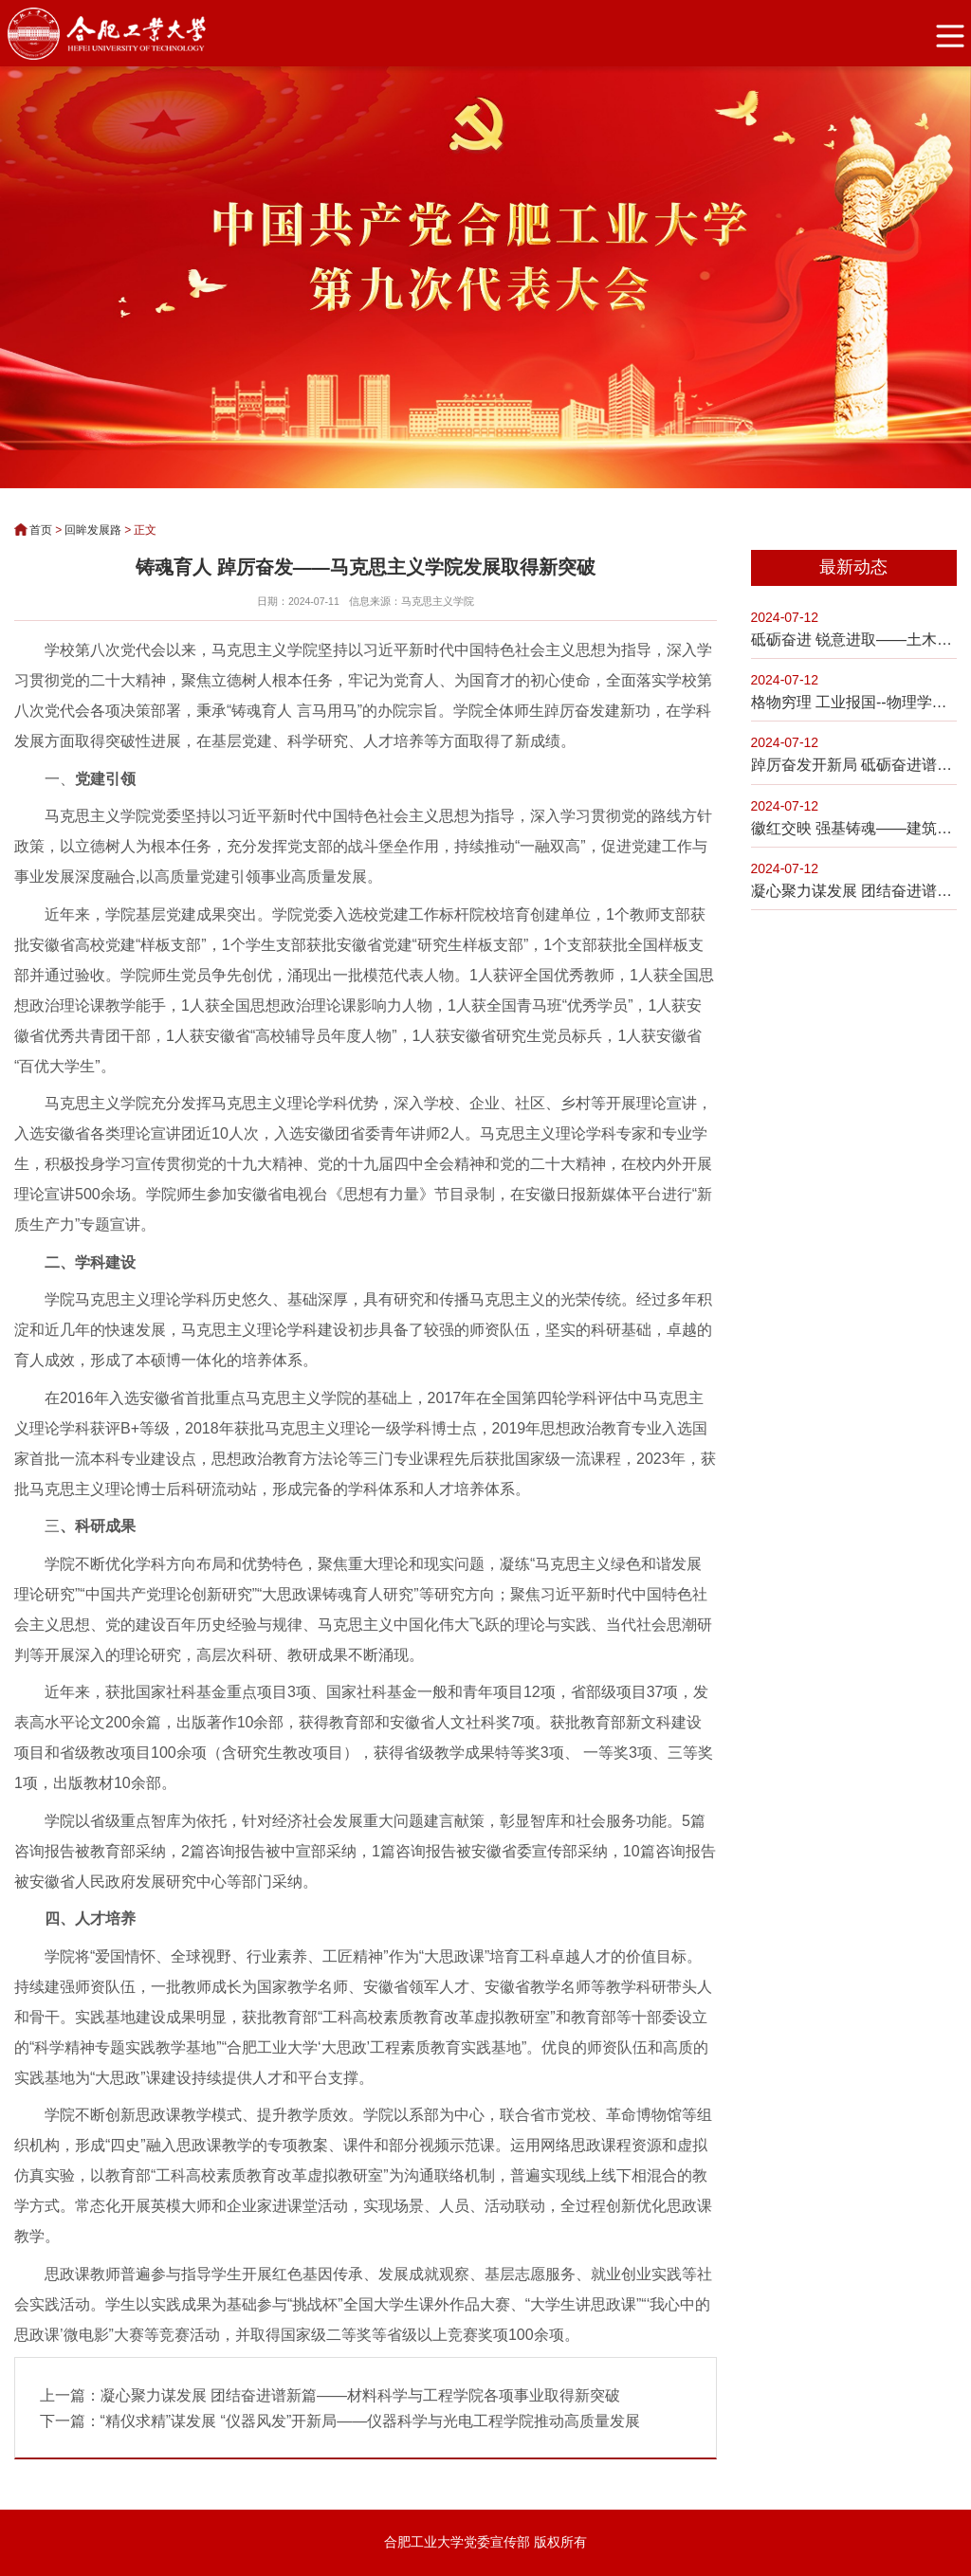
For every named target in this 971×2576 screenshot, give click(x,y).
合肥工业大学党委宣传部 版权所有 (485, 2542)
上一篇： (330, 2395)
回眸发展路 (92, 530)
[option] (485, 276)
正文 (145, 530)
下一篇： (340, 2421)
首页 (40, 530)
